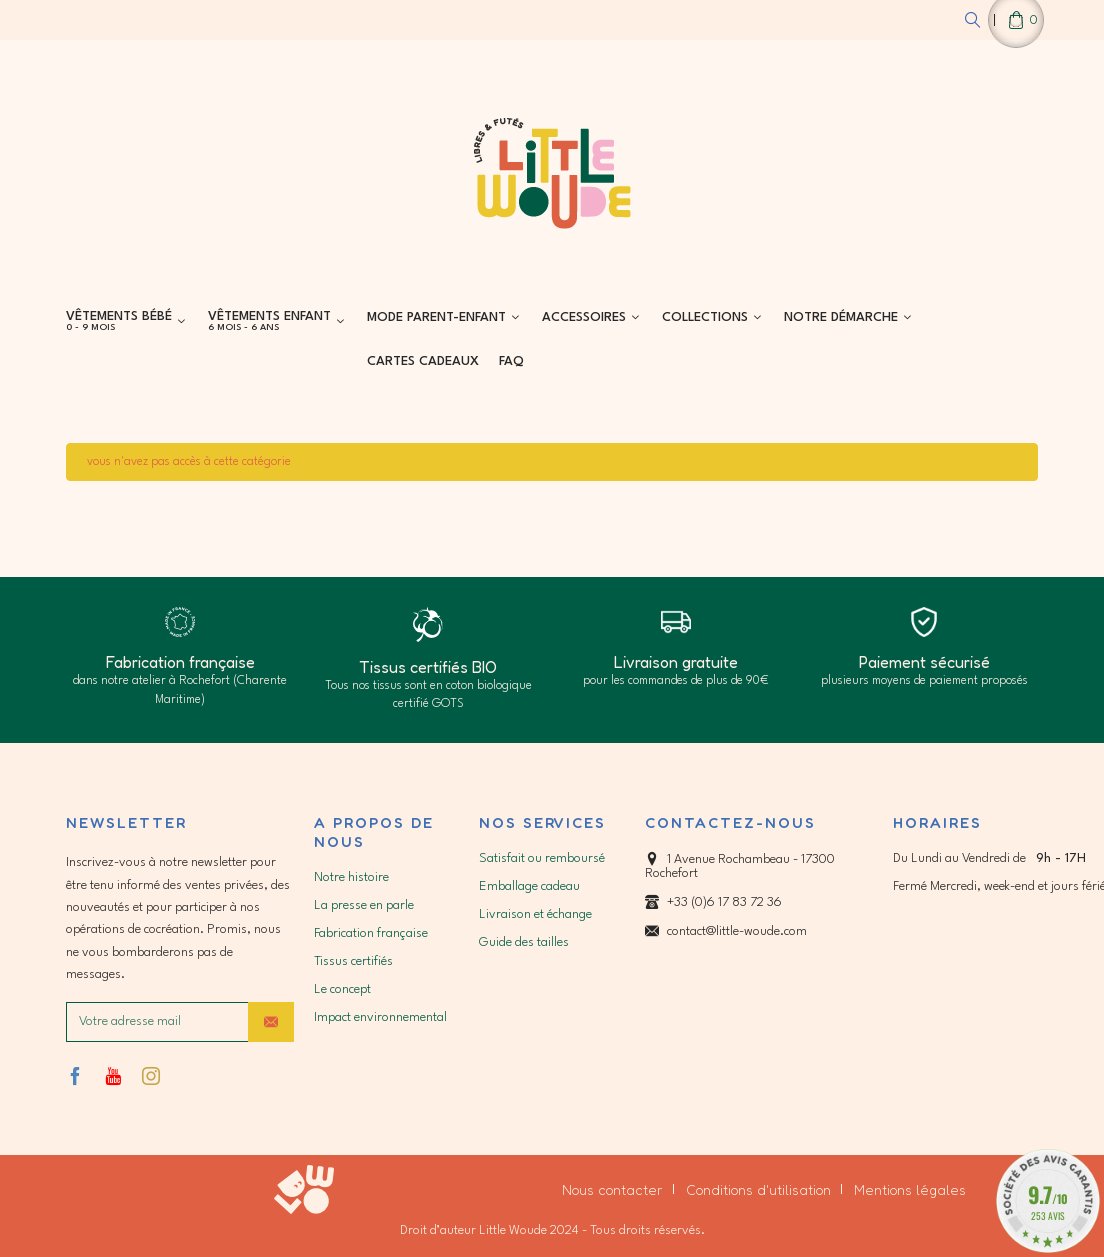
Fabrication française (371, 933)
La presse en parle (364, 905)
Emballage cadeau (529, 886)
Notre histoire (351, 877)
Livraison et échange (535, 914)
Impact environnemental (380, 1017)
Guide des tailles (524, 942)
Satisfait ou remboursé (542, 858)
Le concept (342, 989)
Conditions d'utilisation (758, 1189)
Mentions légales (910, 1189)
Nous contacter (612, 1189)
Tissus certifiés (353, 961)
